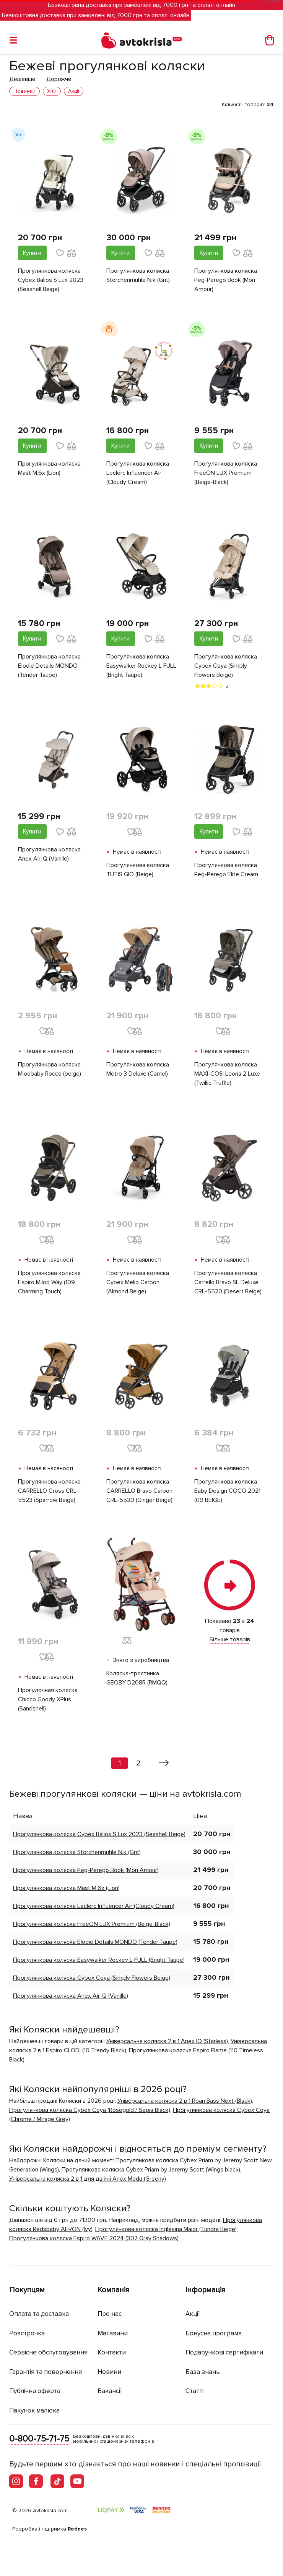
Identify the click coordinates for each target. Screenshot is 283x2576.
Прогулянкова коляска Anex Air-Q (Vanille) (49, 854)
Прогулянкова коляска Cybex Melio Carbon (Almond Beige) (137, 1282)
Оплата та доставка (39, 2314)
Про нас (110, 2314)
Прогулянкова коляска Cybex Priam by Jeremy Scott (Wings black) (151, 2169)
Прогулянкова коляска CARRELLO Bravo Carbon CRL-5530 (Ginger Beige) (139, 1491)
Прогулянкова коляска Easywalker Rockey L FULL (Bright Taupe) (141, 666)
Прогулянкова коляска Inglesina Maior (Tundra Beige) (166, 2229)
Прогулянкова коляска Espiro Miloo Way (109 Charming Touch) (49, 1282)
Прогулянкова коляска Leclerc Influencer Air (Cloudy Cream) (137, 473)
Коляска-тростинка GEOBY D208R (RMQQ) (137, 1678)
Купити (32, 253)
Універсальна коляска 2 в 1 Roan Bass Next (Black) (184, 2101)
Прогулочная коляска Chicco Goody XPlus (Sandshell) (48, 1699)
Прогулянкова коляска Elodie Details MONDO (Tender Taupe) (49, 666)
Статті (194, 2391)
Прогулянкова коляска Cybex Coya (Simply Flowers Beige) (225, 666)
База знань (202, 2372)
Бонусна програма (213, 2333)
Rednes (77, 2529)
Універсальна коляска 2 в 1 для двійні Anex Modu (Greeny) (87, 2179)
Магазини (113, 2333)
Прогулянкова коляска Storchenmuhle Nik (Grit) (138, 275)
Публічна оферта (34, 2391)
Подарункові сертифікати (224, 2352)
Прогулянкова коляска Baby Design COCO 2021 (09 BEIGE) (227, 1491)
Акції (192, 2314)
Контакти (112, 2352)
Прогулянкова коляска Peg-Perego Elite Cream (226, 869)
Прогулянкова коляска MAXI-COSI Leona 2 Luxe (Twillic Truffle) (227, 1074)
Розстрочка (27, 2333)
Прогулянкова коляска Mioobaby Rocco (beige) (49, 1069)
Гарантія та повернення (45, 2372)
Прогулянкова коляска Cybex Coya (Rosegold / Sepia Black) (89, 2110)
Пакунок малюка (34, 2410)
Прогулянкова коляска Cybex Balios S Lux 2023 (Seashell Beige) (50, 280)
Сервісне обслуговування (48, 2352)
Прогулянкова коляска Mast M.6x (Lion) (49, 468)
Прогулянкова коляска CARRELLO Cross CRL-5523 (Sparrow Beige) (49, 1491)
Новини (109, 2372)
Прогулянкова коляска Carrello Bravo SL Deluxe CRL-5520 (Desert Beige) (228, 1282)
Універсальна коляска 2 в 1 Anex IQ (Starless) (167, 2041)
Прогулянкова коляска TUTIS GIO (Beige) (137, 869)
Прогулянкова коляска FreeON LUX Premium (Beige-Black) (225, 473)
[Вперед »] (163, 1763)
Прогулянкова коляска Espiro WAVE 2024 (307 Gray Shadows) (94, 2238)
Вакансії (110, 2391)
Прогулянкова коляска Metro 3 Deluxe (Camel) (137, 1069)
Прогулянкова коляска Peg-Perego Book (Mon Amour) (225, 280)
